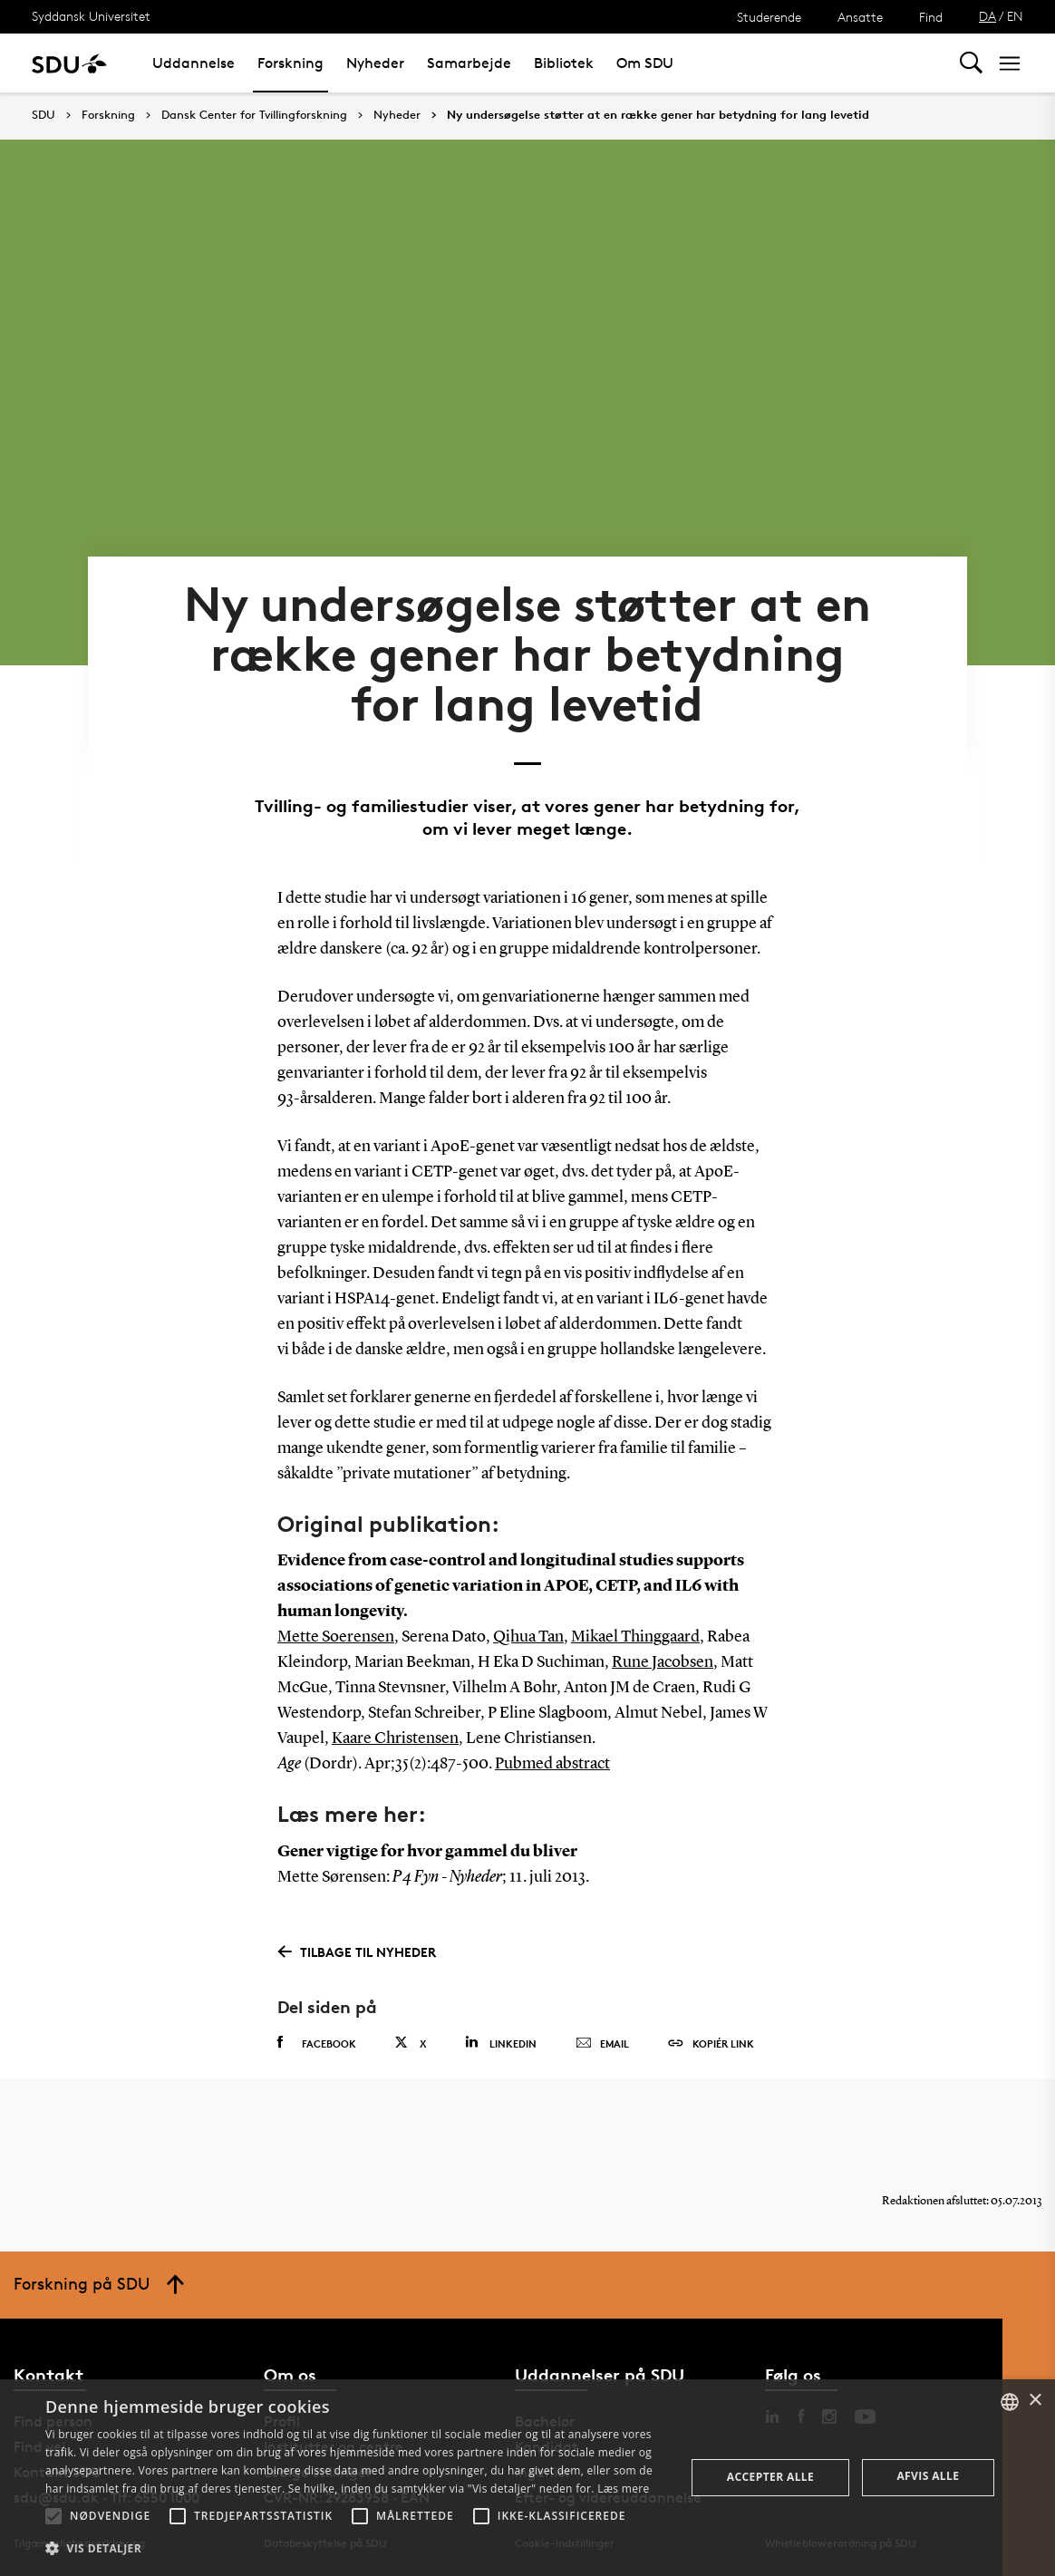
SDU (43, 115)
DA (987, 16)
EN (1015, 16)
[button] (53, 2516)
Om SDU (644, 63)
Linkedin (501, 2042)
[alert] (527, 2477)
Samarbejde (469, 63)
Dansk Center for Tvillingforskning (254, 115)
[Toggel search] (971, 63)
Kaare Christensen (395, 1738)
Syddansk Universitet (91, 16)
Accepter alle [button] (770, 2476)
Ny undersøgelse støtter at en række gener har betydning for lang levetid (658, 115)
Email (602, 2044)
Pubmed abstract (552, 1764)
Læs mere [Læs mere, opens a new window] (623, 2488)
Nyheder (375, 63)
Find (931, 16)
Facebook (316, 2043)
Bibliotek (564, 63)
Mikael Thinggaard (635, 1637)
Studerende (769, 16)
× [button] (1034, 2400)
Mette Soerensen (335, 1637)
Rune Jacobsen (662, 1662)
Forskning (290, 63)
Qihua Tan (528, 1637)
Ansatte (860, 16)
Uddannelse (193, 63)
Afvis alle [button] (927, 2476)
